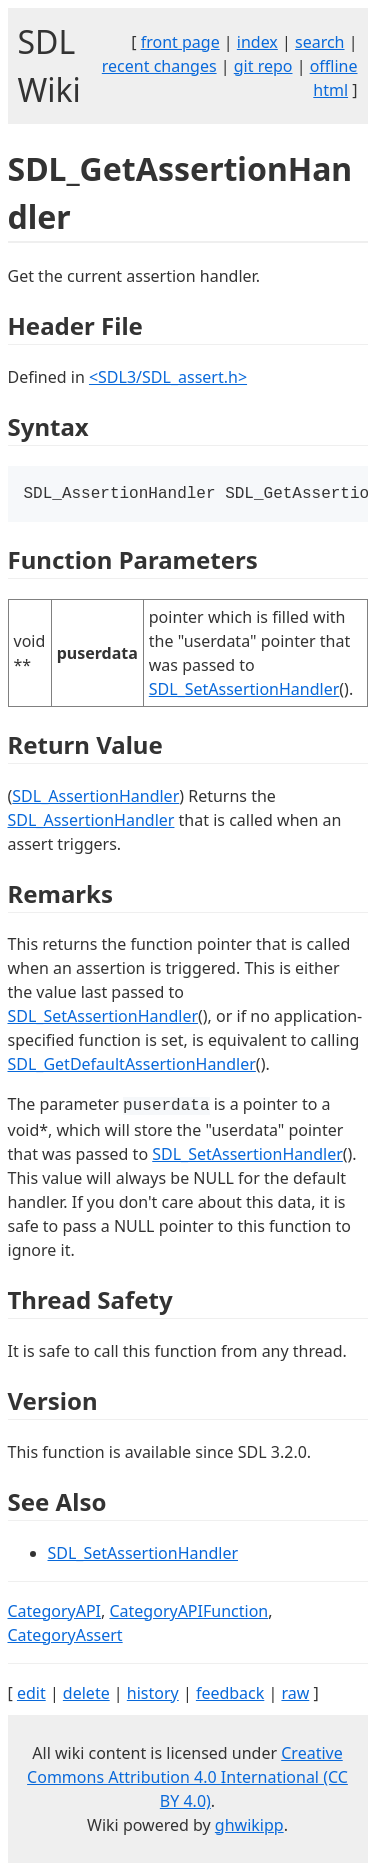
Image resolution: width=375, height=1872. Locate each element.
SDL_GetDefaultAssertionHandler (132, 1066)
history (153, 1695)
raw (295, 1695)
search (320, 42)
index (257, 42)
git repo (263, 66)
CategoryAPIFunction (188, 1613)
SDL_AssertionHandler (95, 798)
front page (180, 42)
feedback (230, 1695)
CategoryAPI (55, 1613)
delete (86, 1695)
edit (31, 1695)
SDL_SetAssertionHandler (244, 691)
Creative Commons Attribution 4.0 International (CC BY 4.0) (187, 1779)
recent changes (159, 66)
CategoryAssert (65, 1637)
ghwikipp (249, 1827)
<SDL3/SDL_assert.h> (168, 377)
